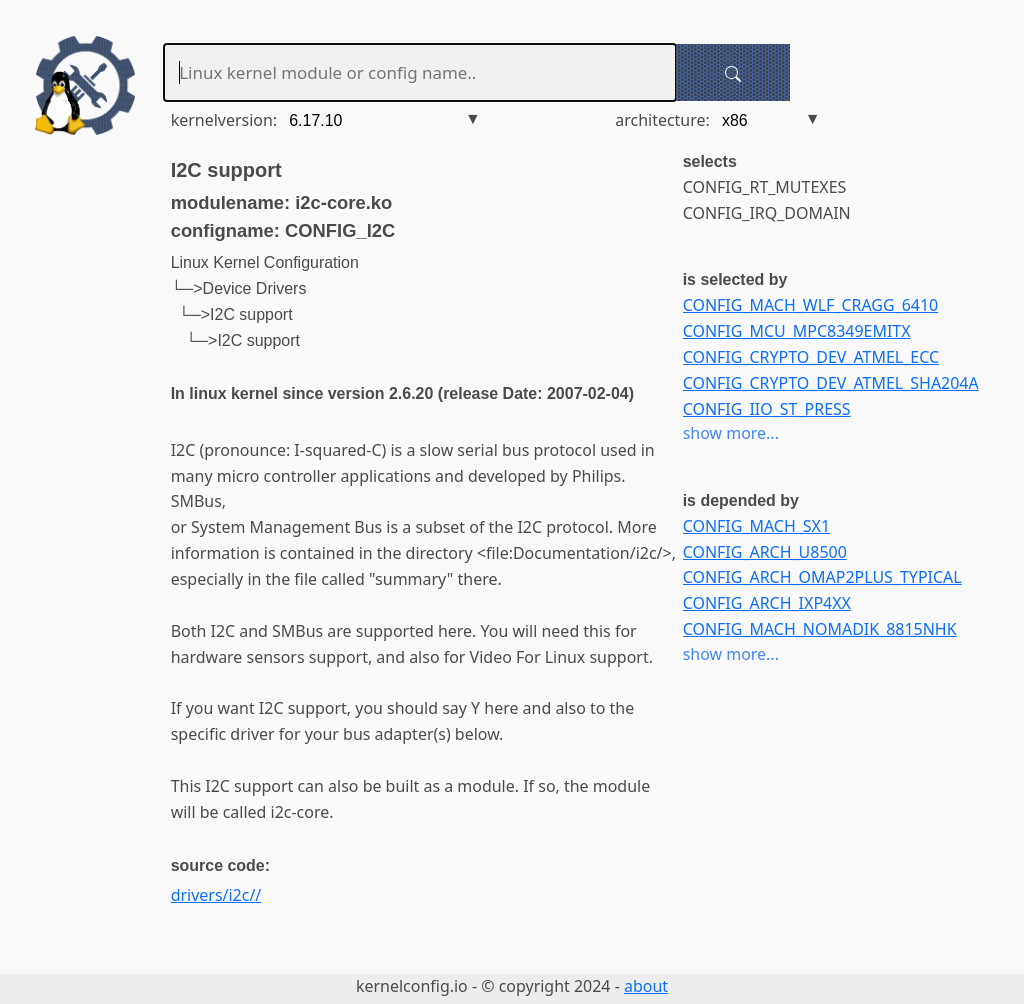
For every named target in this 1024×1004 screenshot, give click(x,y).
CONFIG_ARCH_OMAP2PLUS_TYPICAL (822, 577)
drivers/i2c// (216, 895)
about (646, 986)
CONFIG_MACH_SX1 (756, 526)
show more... (731, 433)
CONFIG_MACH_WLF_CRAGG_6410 (811, 305)
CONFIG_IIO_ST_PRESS (767, 409)
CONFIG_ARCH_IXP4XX (767, 603)
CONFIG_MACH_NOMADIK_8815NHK (820, 629)
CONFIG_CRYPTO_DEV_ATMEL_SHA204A (831, 383)
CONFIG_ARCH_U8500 (765, 552)
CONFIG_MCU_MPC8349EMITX (797, 331)
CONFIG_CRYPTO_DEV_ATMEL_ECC (811, 357)
